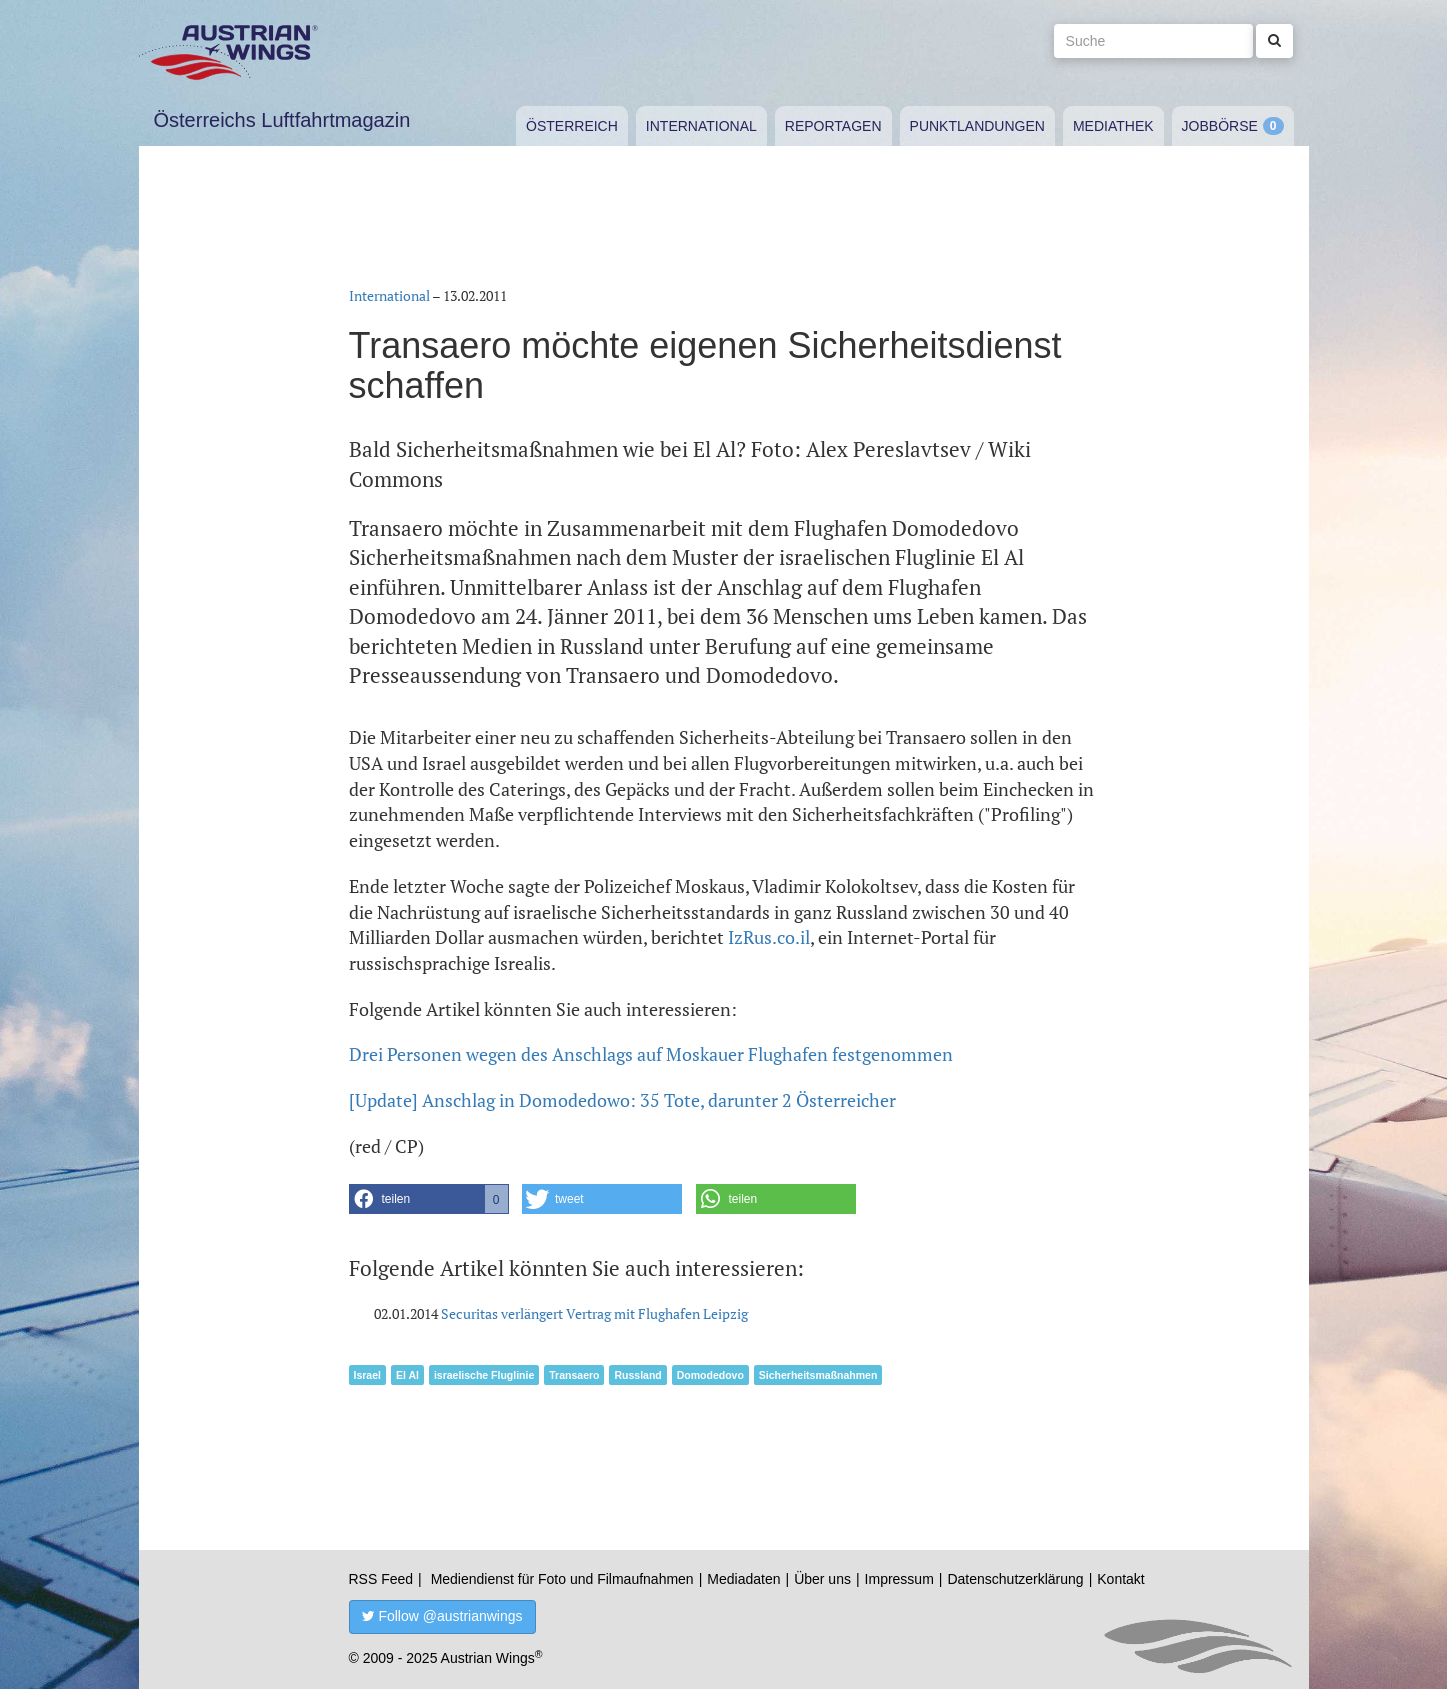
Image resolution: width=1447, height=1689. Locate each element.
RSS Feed (381, 1579)
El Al (407, 1375)
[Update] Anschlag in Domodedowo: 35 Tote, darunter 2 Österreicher (622, 1100)
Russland (637, 1375)
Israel (367, 1375)
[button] (429, 1199)
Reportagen (833, 126)
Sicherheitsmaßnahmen (818, 1375)
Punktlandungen (977, 126)
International (701, 126)
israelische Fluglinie (484, 1375)
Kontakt (1120, 1579)
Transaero (574, 1375)
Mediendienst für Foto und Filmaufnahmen (562, 1579)
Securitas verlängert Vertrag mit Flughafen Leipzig (594, 1313)
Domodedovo (710, 1375)
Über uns (822, 1579)
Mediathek (1113, 126)
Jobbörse (1220, 126)
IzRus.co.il (769, 937)
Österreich (572, 126)
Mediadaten (743, 1579)
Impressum (899, 1579)
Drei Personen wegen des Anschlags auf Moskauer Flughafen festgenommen (651, 1054)
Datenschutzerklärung (1015, 1579)
